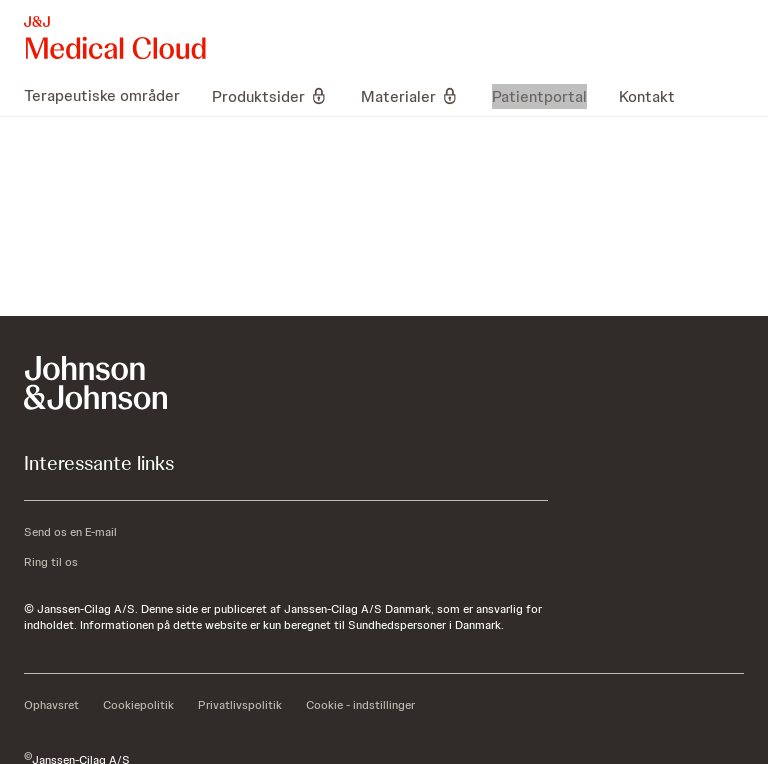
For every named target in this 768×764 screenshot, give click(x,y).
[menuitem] (110, 96)
